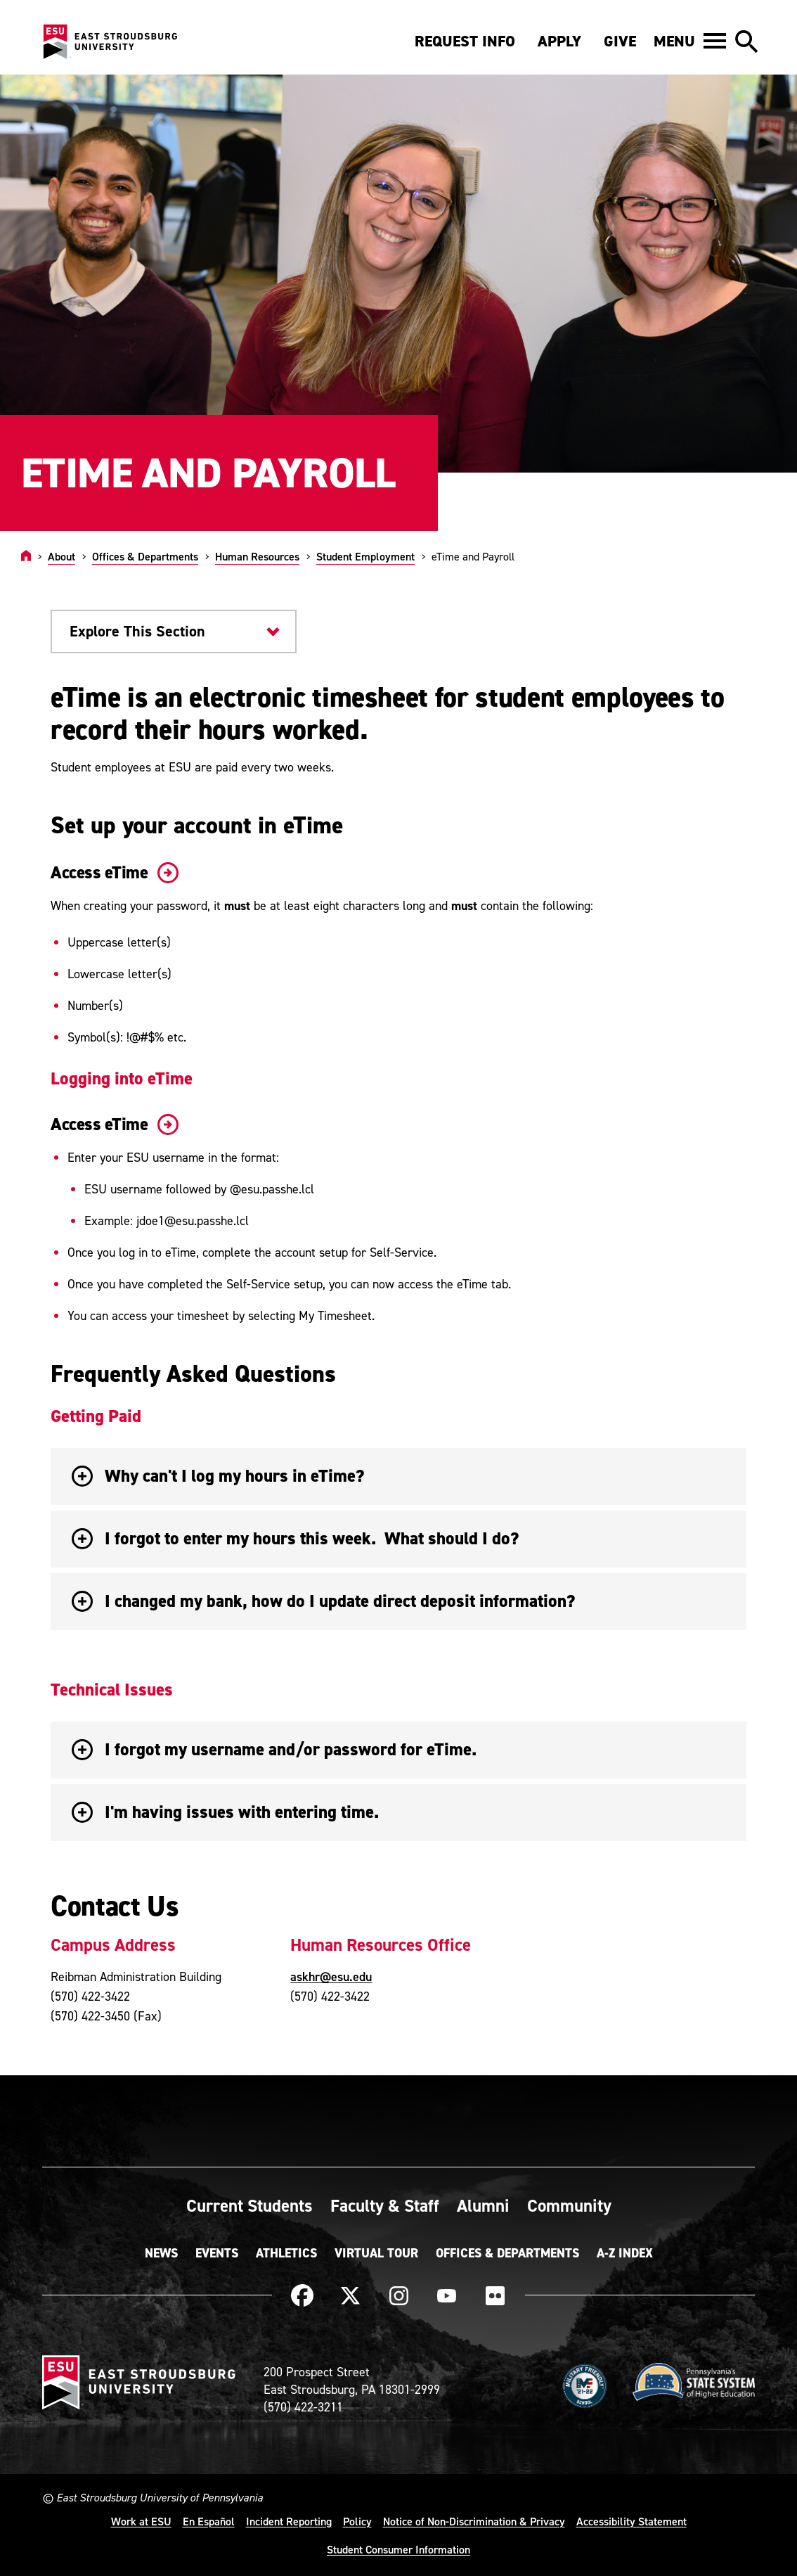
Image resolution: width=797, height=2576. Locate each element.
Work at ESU (141, 2521)
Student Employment (365, 556)
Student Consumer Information (398, 2549)
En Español (209, 2521)
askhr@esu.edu (331, 1976)
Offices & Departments (145, 556)
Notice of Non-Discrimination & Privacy (474, 2521)
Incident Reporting (289, 2521)
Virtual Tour (376, 2253)
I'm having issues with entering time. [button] (225, 1812)
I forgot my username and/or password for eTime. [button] (274, 1749)
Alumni (483, 2205)
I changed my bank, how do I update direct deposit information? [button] (323, 1601)
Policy (357, 2521)
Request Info (465, 41)
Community (569, 2205)
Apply (559, 41)
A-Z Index (625, 2253)
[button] (690, 41)
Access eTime (112, 872)
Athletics (286, 2253)
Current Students (249, 2205)
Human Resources (257, 556)
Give (620, 41)
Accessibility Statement (631, 2521)
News (161, 2253)
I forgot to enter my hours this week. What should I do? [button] (295, 1538)
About (61, 556)
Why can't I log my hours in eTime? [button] (218, 1475)
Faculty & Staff (384, 2205)
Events (216, 2253)
